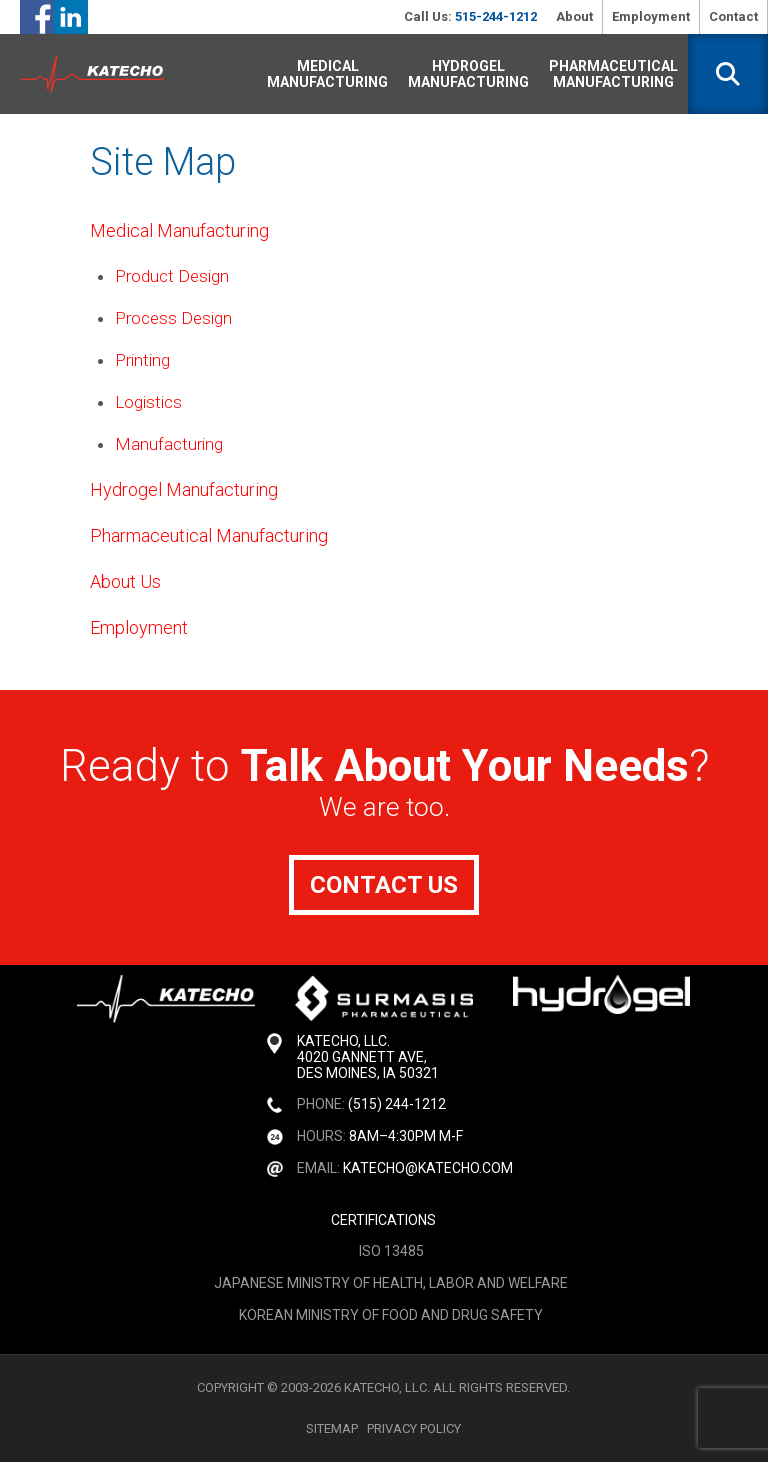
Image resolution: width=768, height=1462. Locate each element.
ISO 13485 (391, 1251)
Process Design (173, 318)
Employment (651, 16)
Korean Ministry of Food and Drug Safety (391, 1315)
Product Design (172, 276)
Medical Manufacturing (327, 74)
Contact (733, 16)
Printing (142, 360)
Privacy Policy (414, 1428)
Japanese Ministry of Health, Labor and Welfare (391, 1283)
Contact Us (384, 885)
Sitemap (332, 1428)
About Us (125, 581)
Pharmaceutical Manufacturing (613, 74)
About (574, 16)
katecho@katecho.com (428, 1168)
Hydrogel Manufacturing (468, 74)
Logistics (148, 402)
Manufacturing (169, 444)
